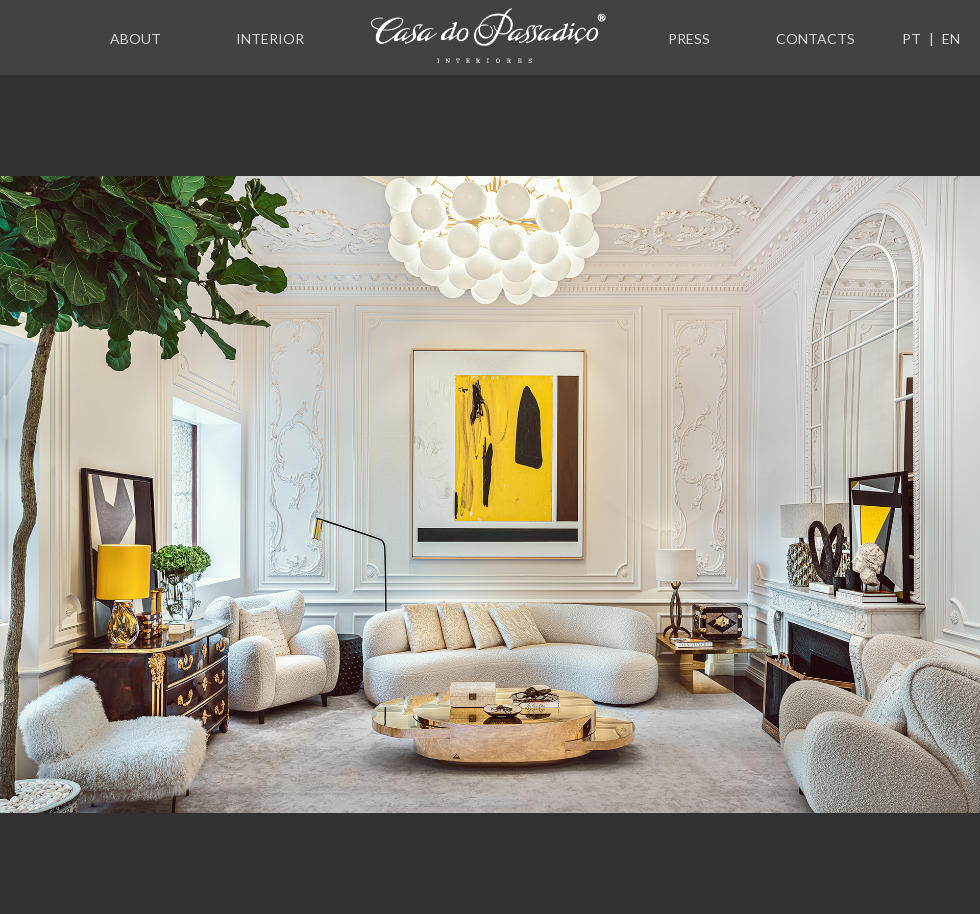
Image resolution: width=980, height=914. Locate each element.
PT (911, 38)
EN (951, 38)
